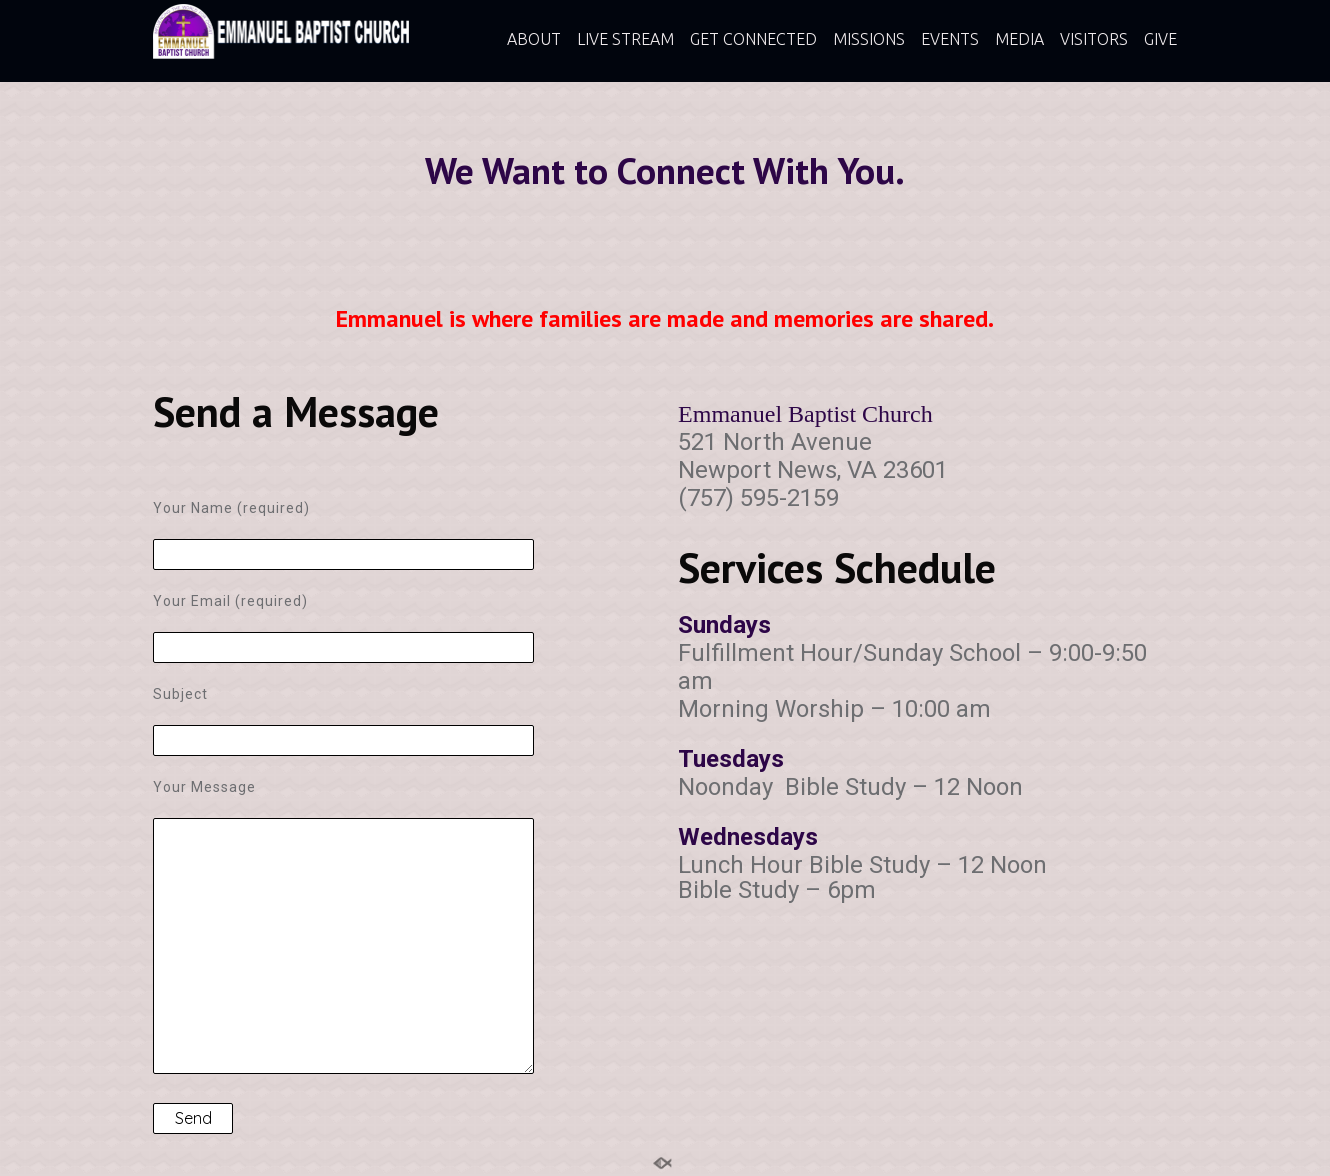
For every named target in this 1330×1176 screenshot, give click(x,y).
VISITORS (1094, 39)
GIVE (1160, 39)
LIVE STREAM (625, 39)
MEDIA (1019, 39)
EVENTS (950, 39)
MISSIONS (869, 39)
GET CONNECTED (753, 39)
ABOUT (534, 39)
